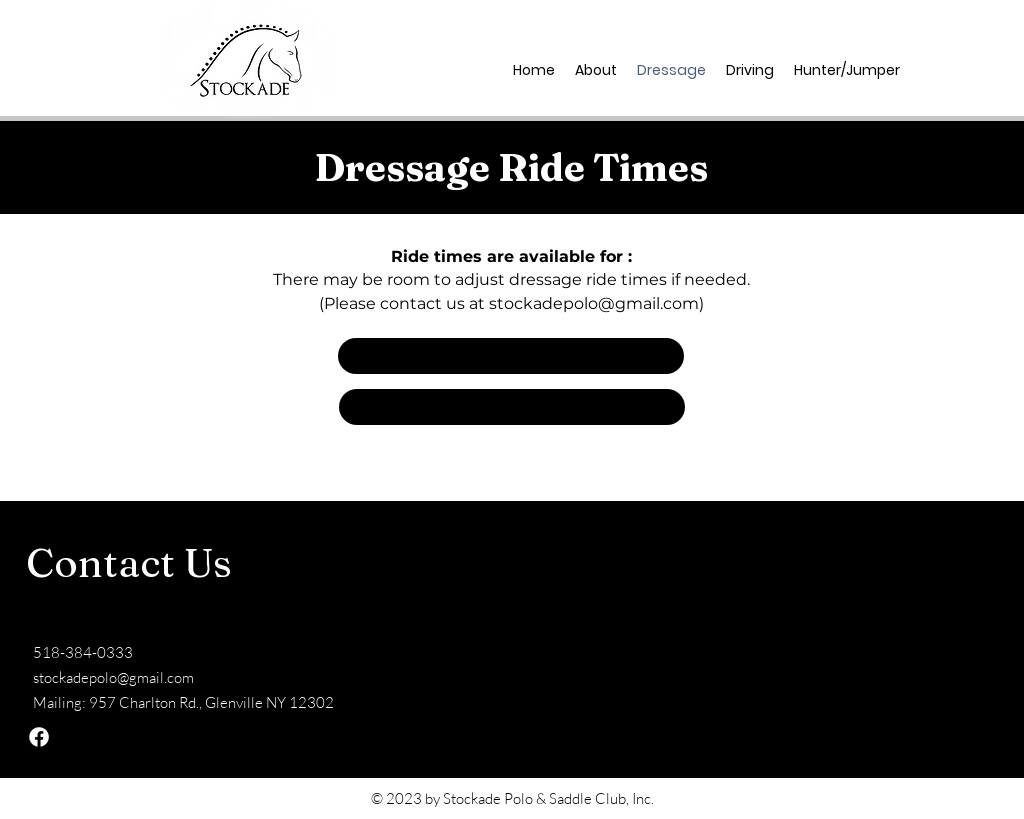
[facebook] (928, 70)
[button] (511, 356)
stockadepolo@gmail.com (594, 303)
